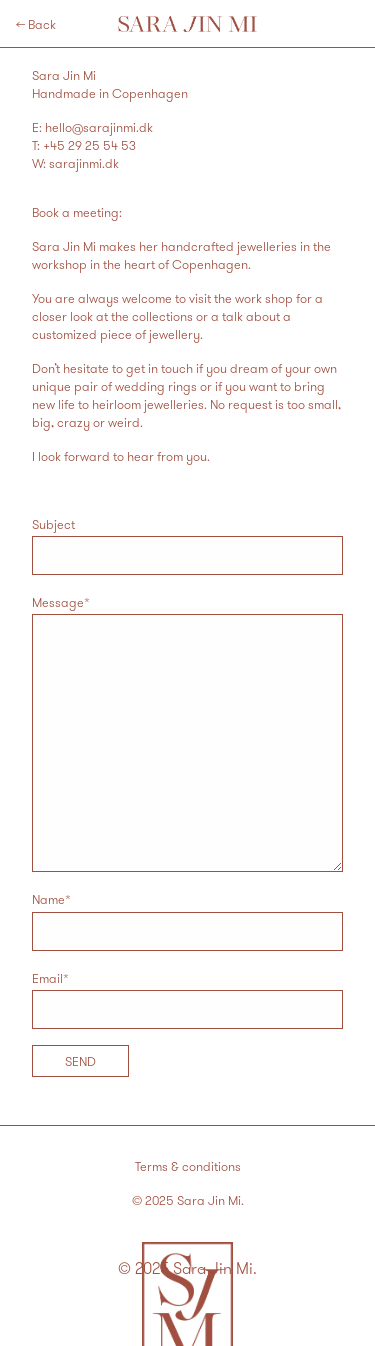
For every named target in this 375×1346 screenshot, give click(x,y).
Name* (187, 920)
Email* (187, 999)
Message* (187, 733)
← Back (36, 24)
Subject (187, 545)
